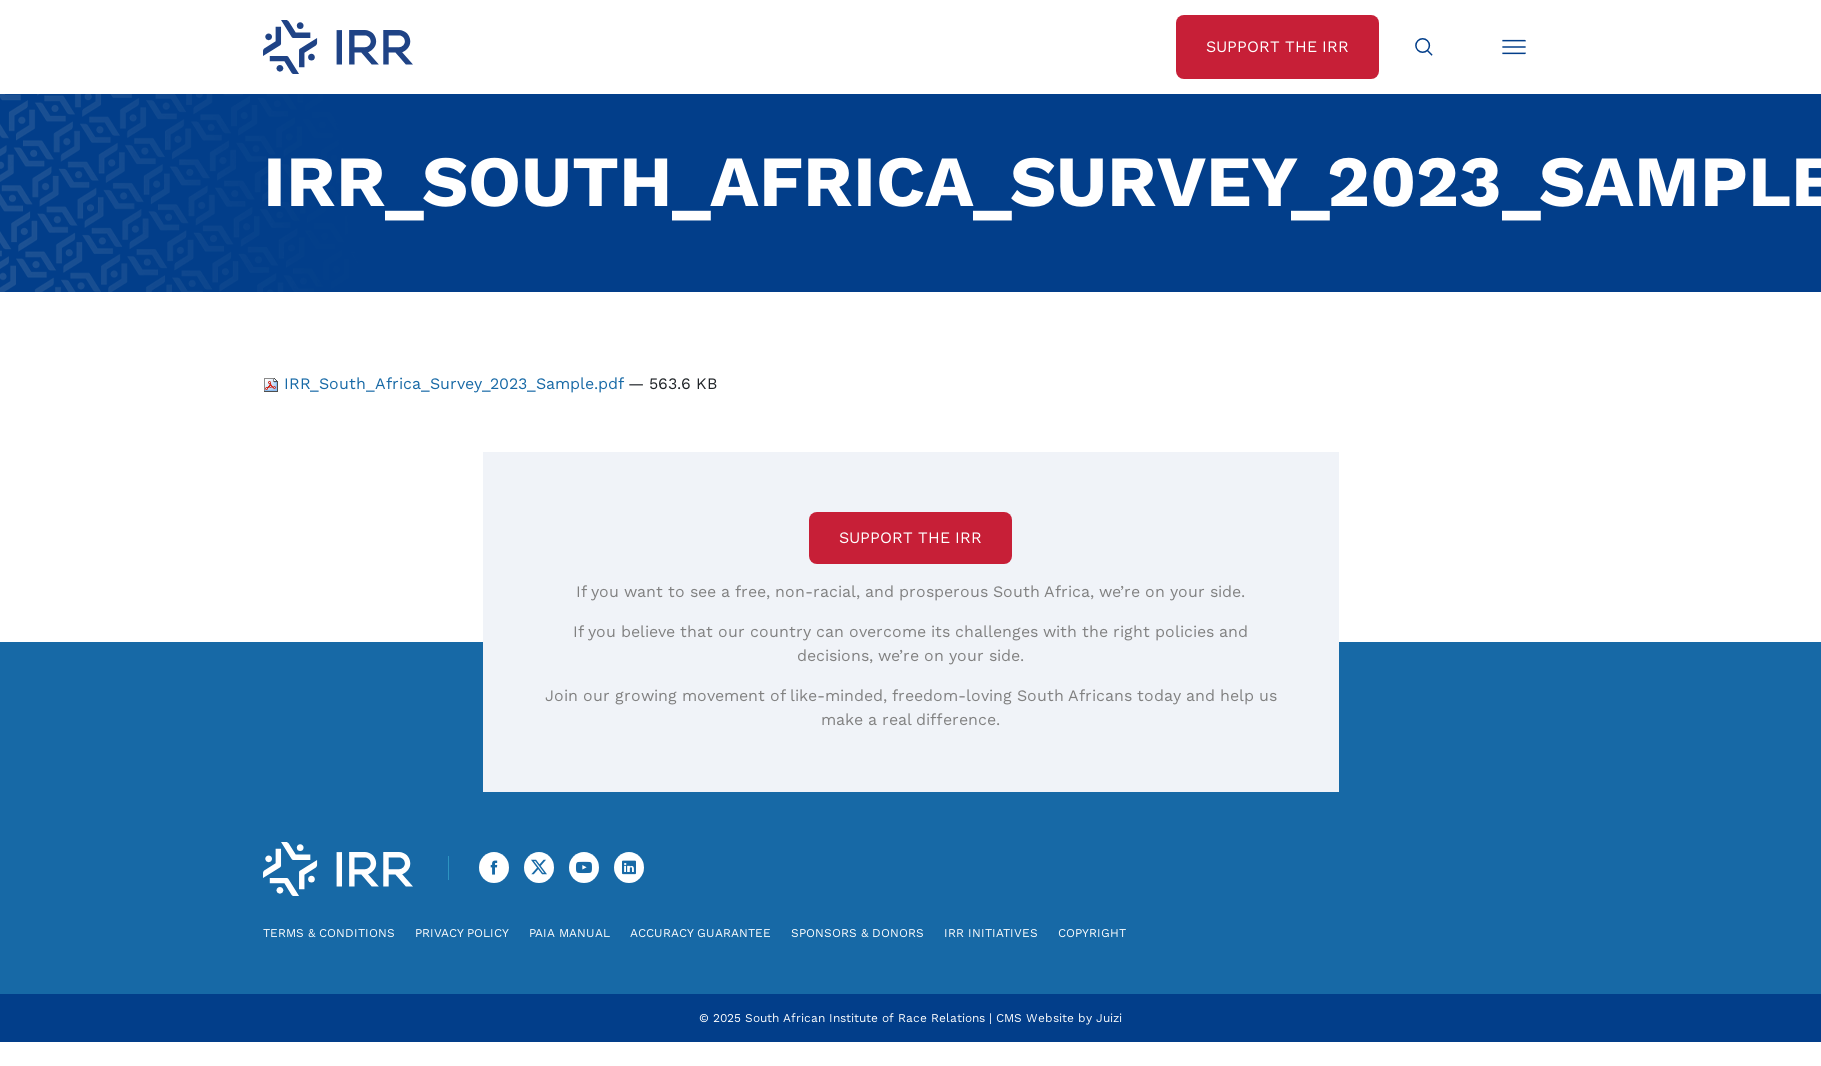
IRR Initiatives (991, 933)
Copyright (1092, 933)
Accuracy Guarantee (700, 933)
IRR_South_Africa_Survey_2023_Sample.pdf (445, 383)
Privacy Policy (462, 933)
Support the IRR (910, 537)
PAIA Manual (569, 933)
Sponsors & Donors (857, 933)
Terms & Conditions (329, 933)
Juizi (1109, 1018)
